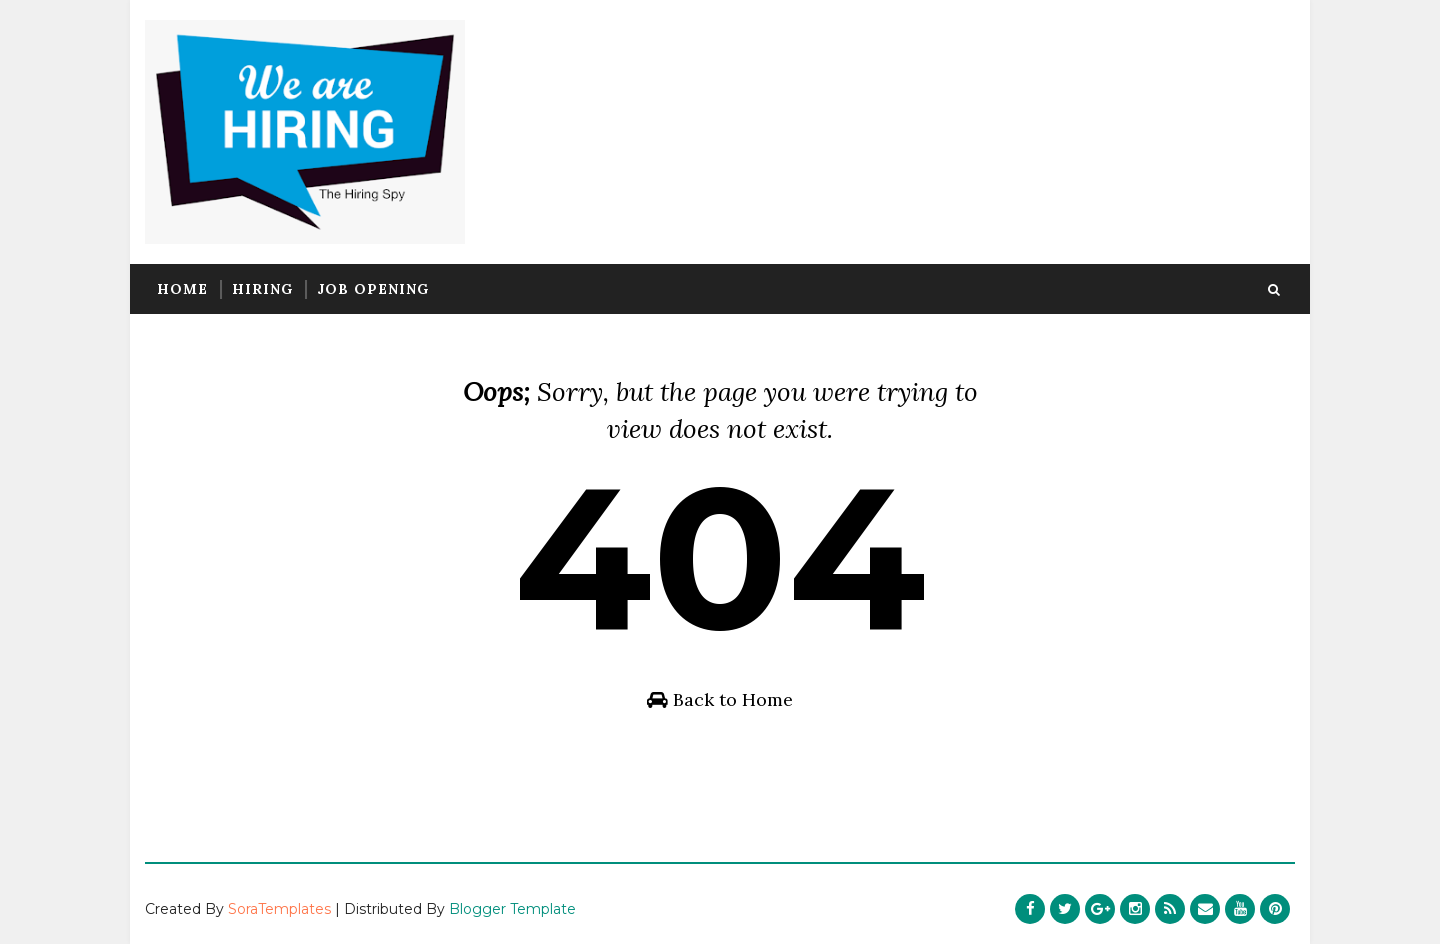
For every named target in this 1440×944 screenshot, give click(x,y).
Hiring (262, 289)
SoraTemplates (279, 909)
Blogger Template (512, 909)
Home (182, 289)
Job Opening (373, 289)
